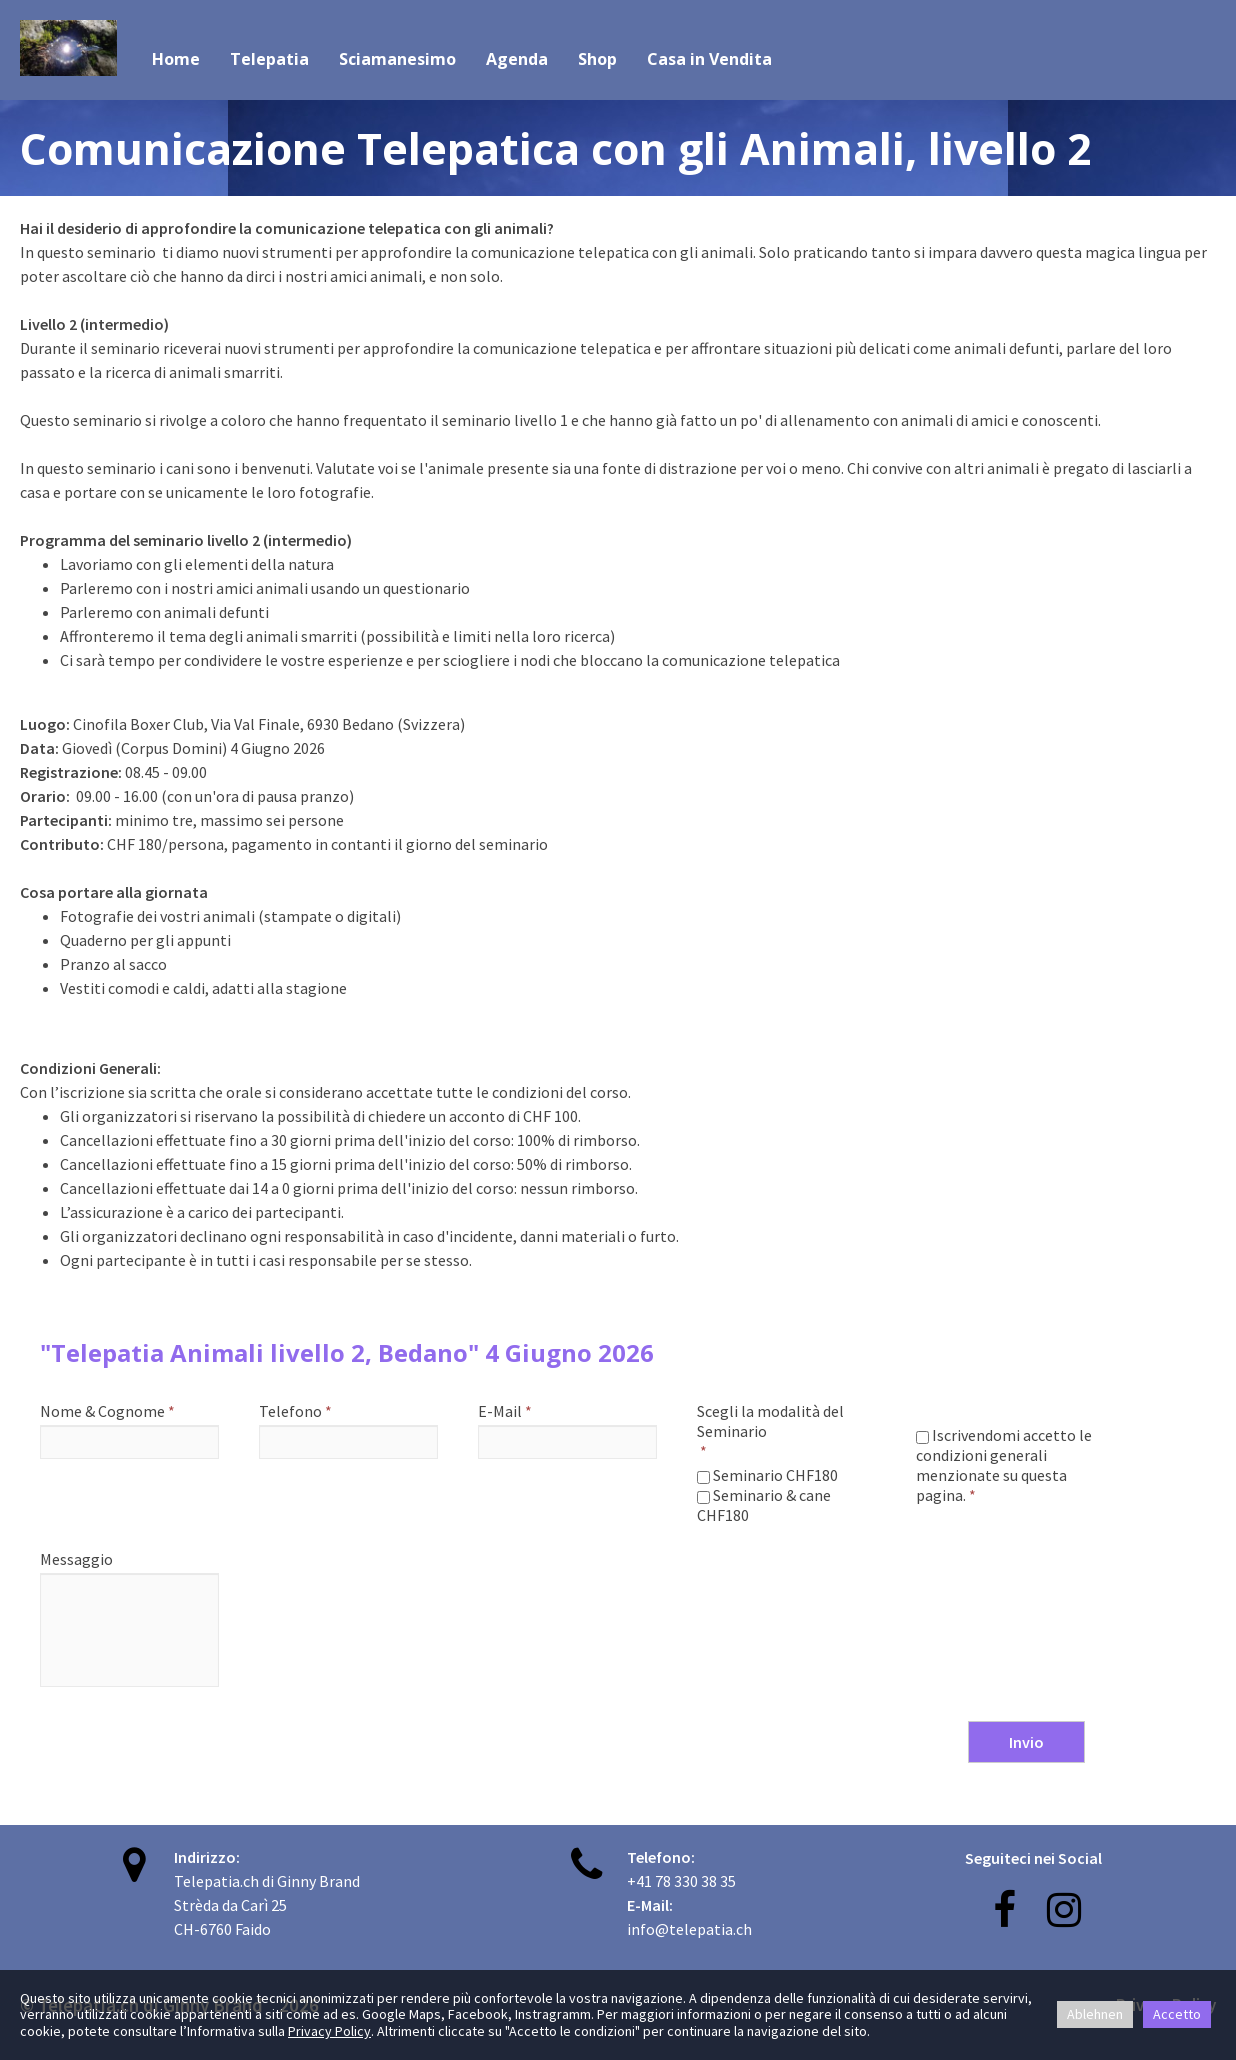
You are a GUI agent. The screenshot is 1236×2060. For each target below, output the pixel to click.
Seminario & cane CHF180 (764, 1505)
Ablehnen (1095, 2014)
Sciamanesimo (397, 59)
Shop (597, 59)
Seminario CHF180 (767, 1475)
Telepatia (269, 59)
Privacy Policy (329, 2031)
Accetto (1177, 2014)
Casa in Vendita (709, 59)
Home (176, 59)
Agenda (517, 59)
